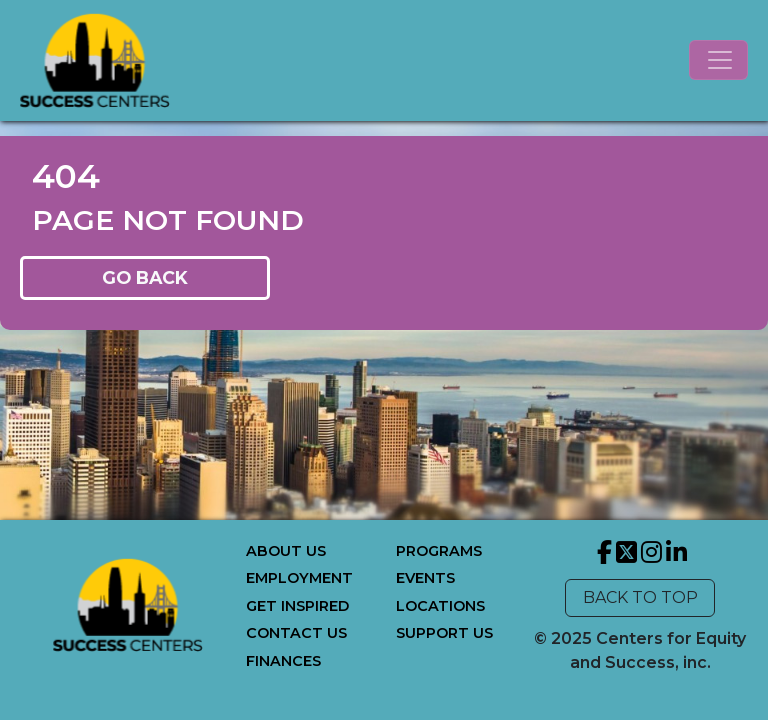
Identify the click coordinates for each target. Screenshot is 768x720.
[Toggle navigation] (718, 60)
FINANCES (283, 661)
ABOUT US (286, 551)
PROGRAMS (439, 551)
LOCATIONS (440, 606)
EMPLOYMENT (299, 578)
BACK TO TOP (640, 597)
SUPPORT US (444, 633)
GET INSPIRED (297, 606)
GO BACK (145, 277)
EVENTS (425, 578)
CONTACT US (296, 633)
